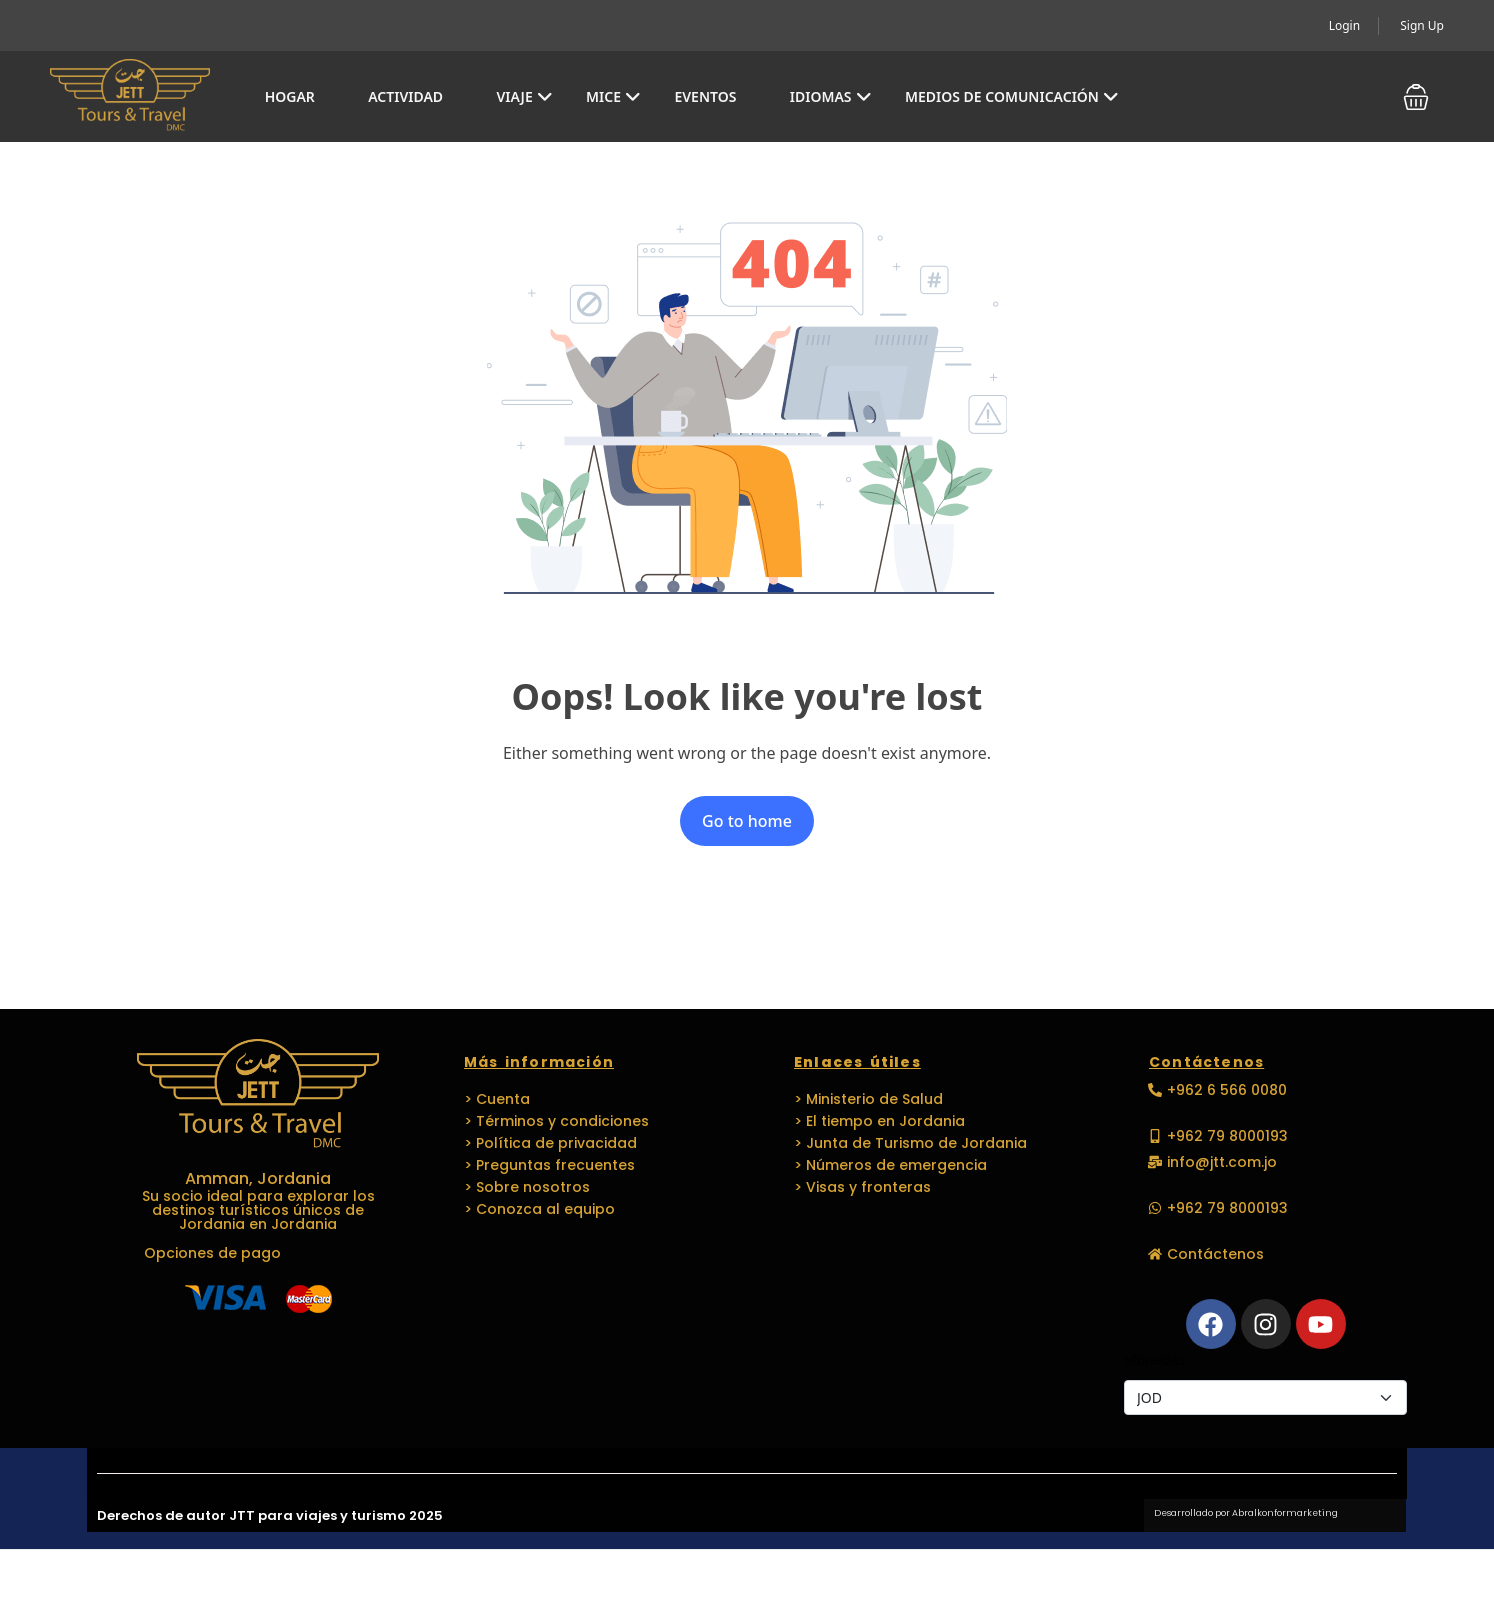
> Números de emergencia (890, 1165)
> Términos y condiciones (556, 1121)
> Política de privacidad (550, 1143)
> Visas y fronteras (862, 1187)
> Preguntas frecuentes (549, 1165)
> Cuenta (497, 1099)
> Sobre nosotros (527, 1187)
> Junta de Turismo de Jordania (910, 1143)
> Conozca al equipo (539, 1209)
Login (1344, 25)
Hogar (290, 96)
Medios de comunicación (1012, 96)
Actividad (405, 96)
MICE (613, 96)
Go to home (747, 821)
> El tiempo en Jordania (879, 1121)
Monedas (1154, 1359)
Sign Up (1422, 25)
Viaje (524, 96)
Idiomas (831, 96)
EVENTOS (705, 96)
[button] (1416, 97)
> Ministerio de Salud (868, 1099)
